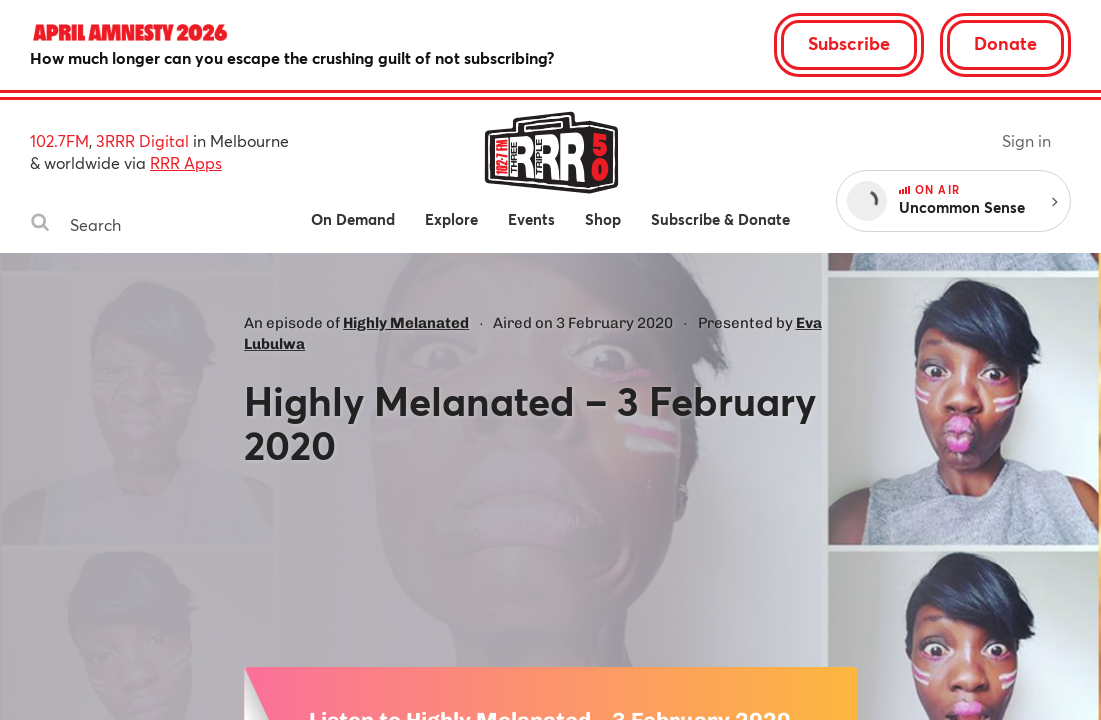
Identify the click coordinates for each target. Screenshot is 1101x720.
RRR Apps (186, 162)
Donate (1005, 43)
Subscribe (849, 43)
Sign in (1026, 140)
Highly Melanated (406, 323)
